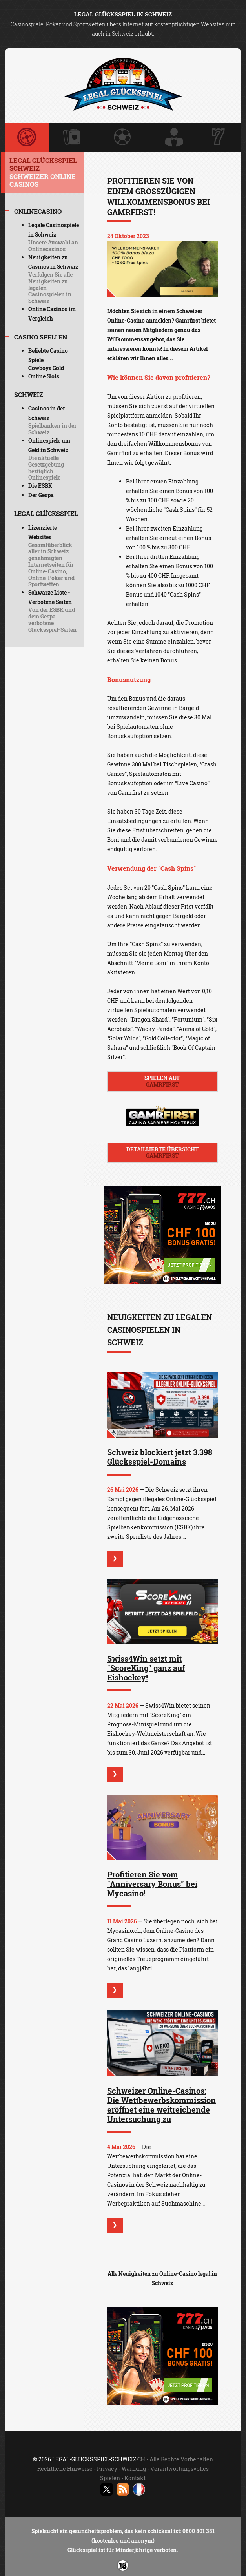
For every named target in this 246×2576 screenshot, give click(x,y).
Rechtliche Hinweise (65, 2468)
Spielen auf (162, 1081)
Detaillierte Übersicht (162, 1153)
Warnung (134, 2468)
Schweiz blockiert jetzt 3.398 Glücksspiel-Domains (159, 1457)
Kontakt (135, 2478)
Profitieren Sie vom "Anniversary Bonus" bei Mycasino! (152, 1883)
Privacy (107, 2468)
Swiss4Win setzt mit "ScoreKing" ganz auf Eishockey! (146, 1667)
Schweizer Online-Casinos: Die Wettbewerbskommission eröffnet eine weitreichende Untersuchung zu (161, 2104)
